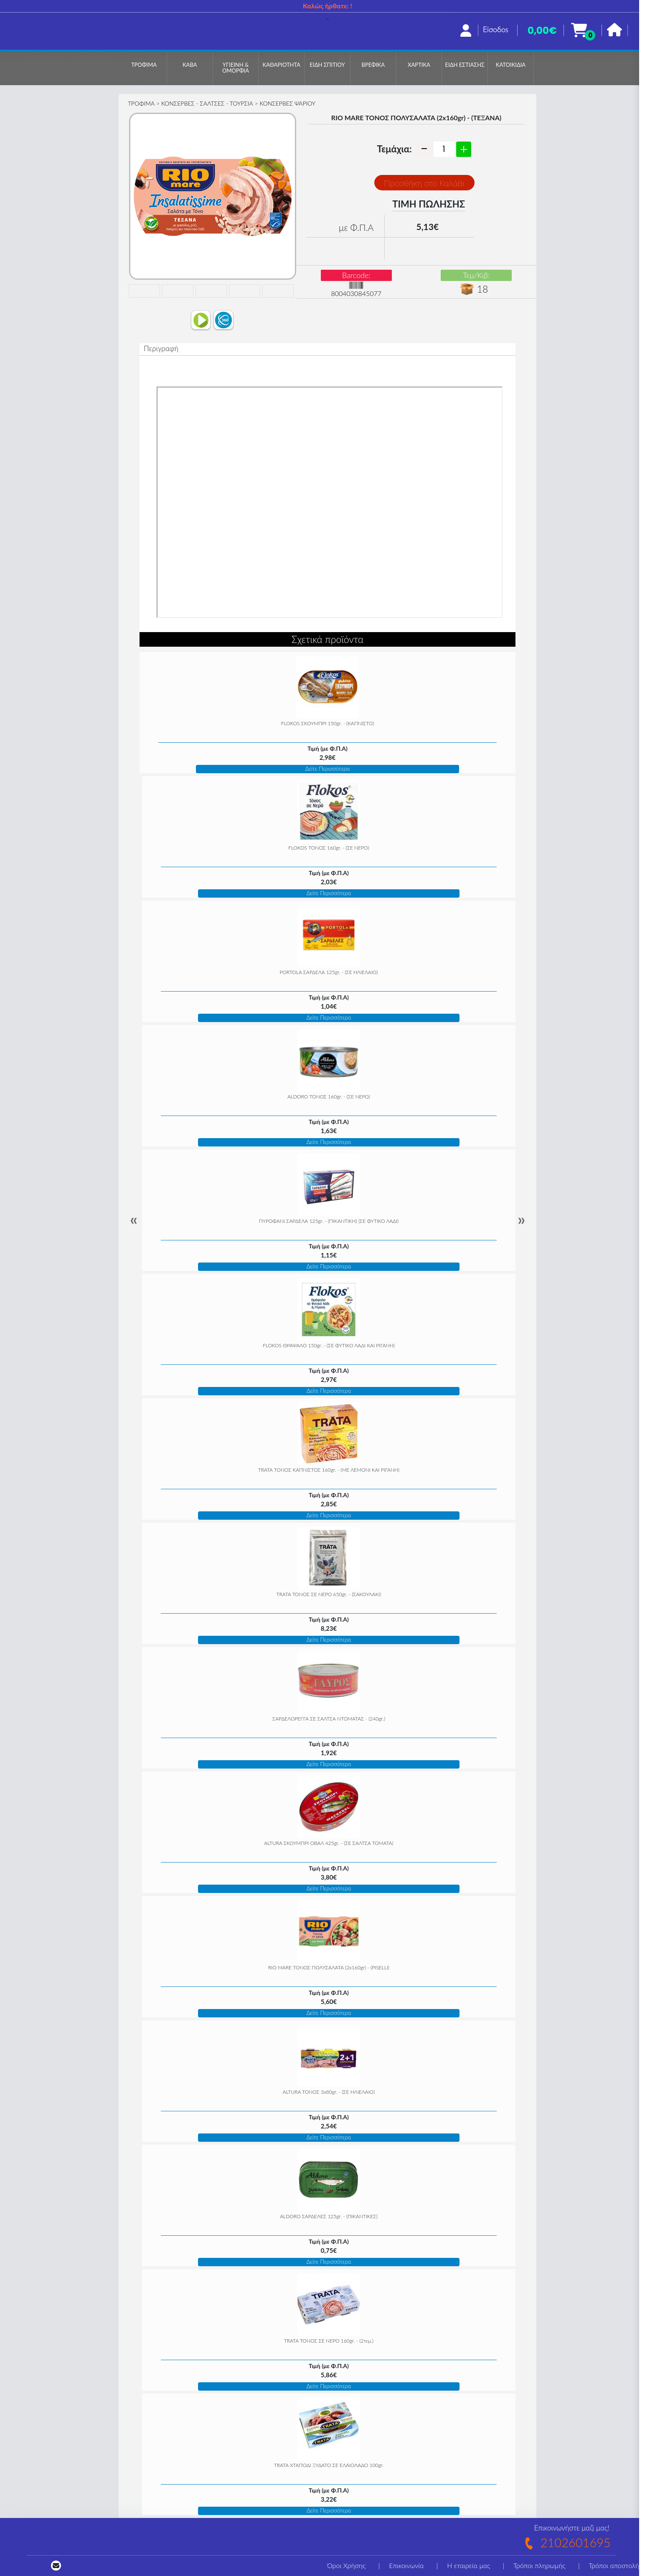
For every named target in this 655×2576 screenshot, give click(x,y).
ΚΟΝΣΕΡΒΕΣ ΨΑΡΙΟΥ (287, 103)
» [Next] (521, 1220)
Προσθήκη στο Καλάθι (424, 183)
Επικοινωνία (406, 2565)
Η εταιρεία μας (468, 2565)
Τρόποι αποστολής (615, 2565)
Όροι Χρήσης (346, 2565)
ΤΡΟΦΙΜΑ (141, 103)
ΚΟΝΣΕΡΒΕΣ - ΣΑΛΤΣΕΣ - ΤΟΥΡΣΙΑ (207, 103)
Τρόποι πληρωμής (539, 2565)
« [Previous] (133, 1220)
